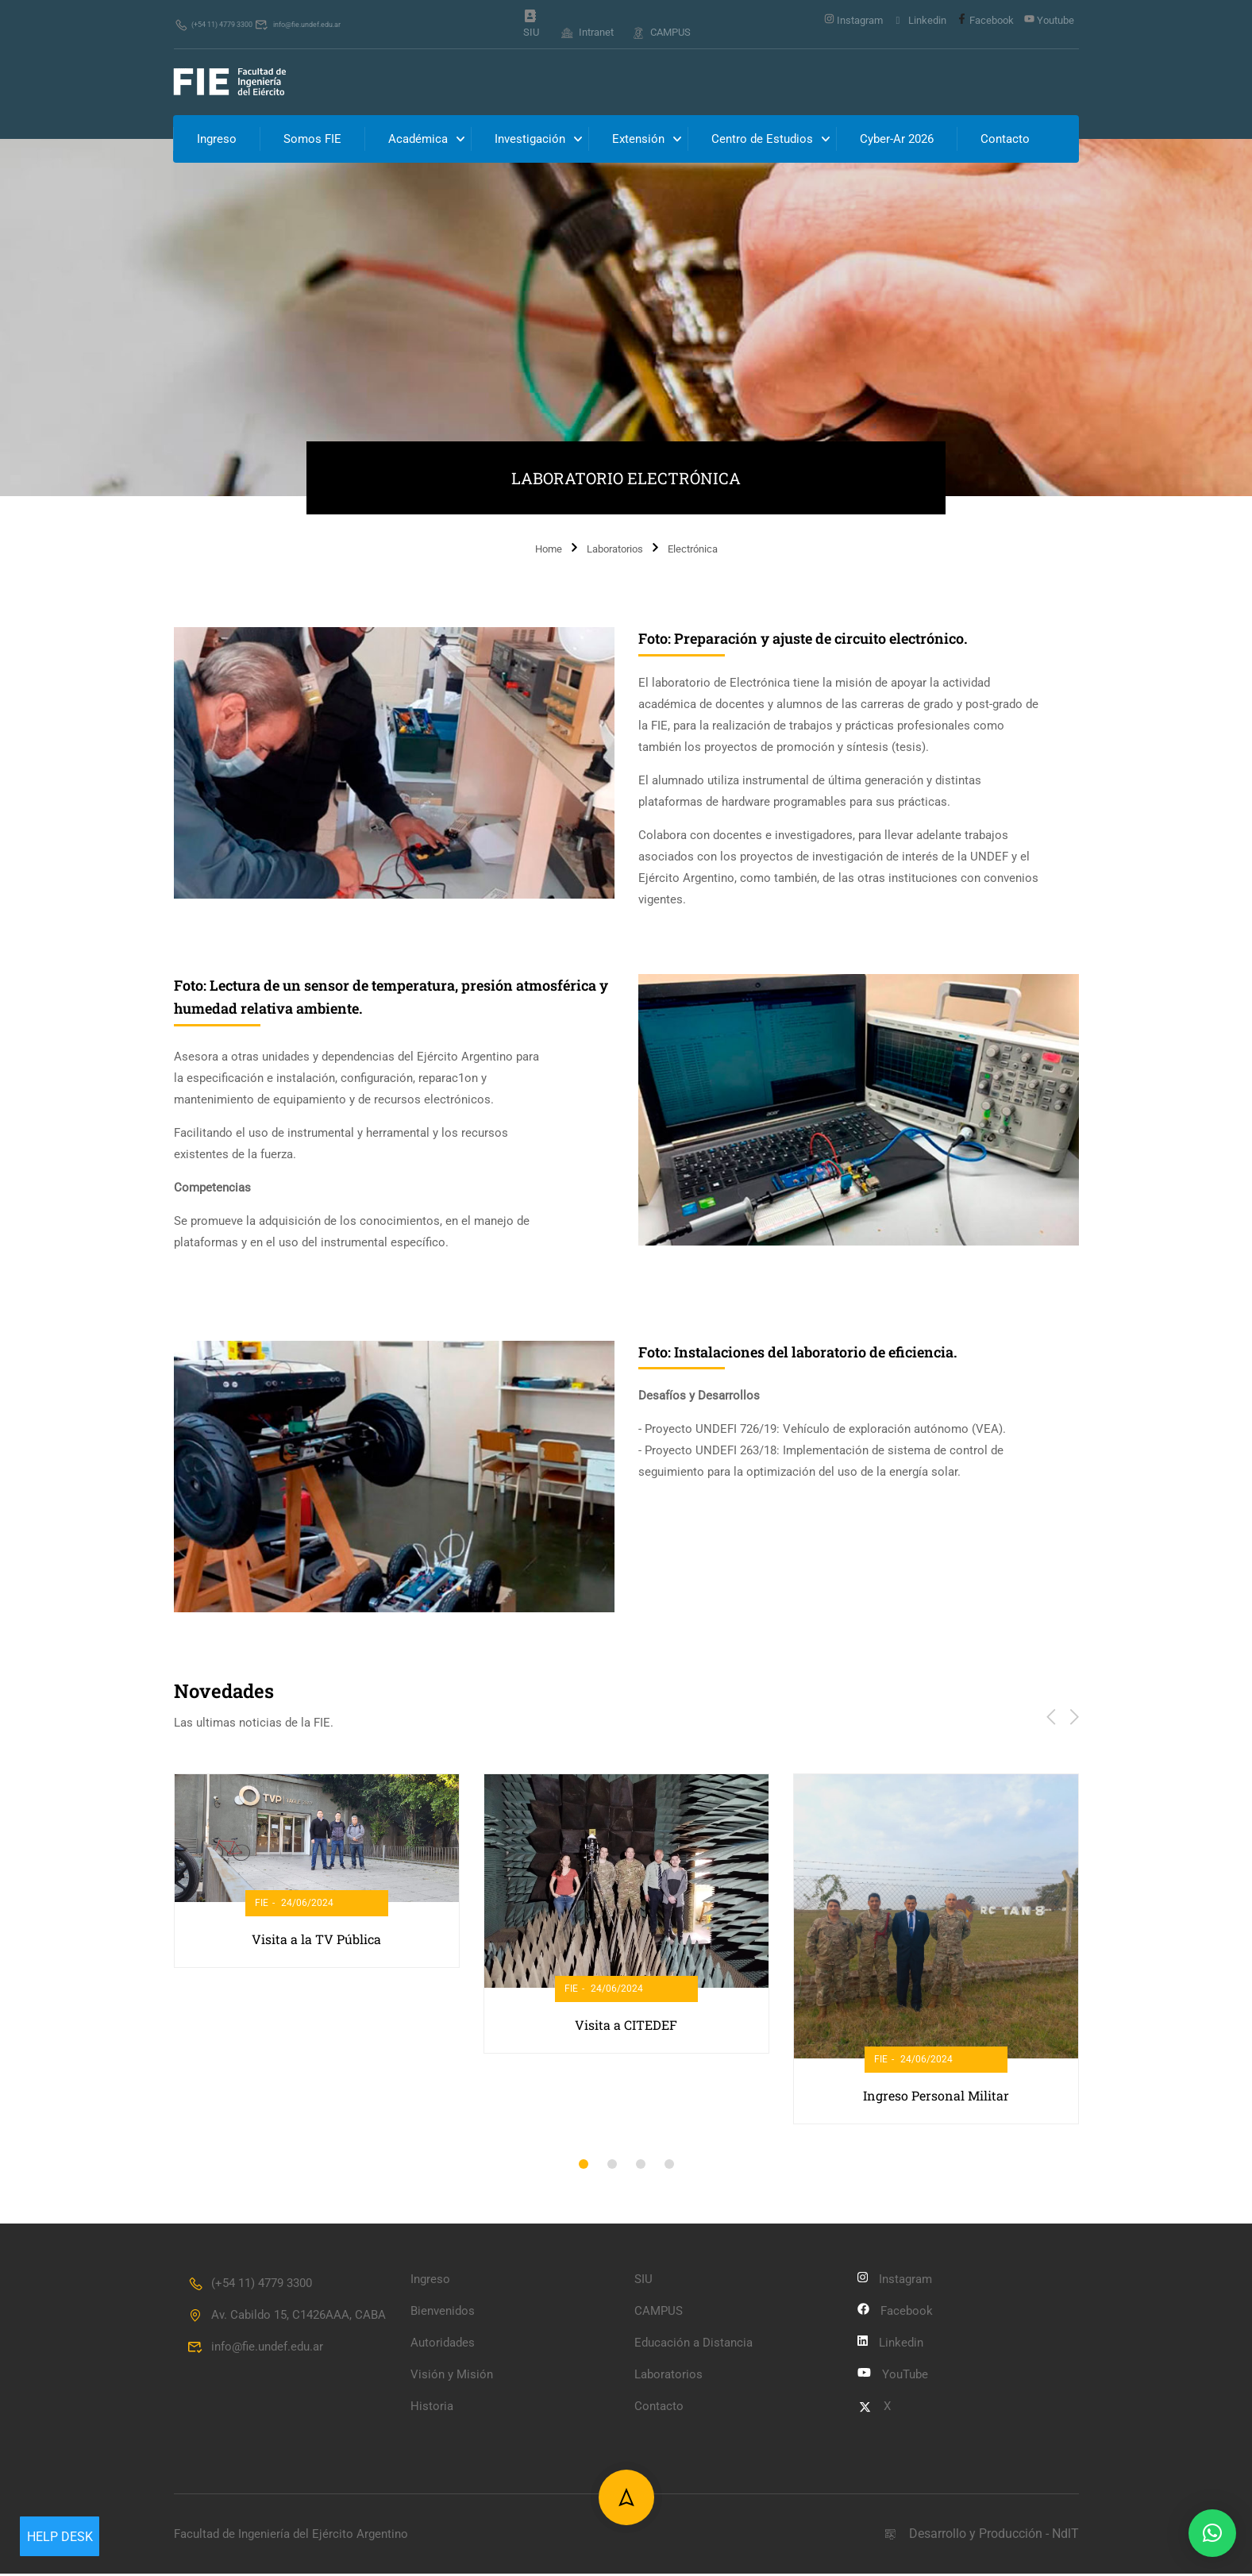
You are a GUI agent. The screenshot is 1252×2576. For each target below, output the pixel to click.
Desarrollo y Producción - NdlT (980, 2535)
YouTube (892, 2377)
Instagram (853, 19)
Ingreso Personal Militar (936, 2097)
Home (548, 551)
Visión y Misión (451, 2377)
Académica (419, 141)
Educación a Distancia (693, 2345)
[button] (583, 2166)
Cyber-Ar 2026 (897, 141)
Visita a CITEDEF (626, 2026)
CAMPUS (661, 32)
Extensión (639, 141)
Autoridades (442, 2345)
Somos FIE (313, 141)
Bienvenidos (442, 2313)
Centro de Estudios (763, 141)
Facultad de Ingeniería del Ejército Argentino (291, 2535)
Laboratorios (615, 551)
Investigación (530, 141)
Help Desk (60, 2536)
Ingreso (217, 141)
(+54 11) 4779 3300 (226, 24)
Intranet (587, 32)
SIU (531, 25)
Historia (431, 2408)
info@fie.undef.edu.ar (339, 24)
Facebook (985, 19)
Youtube (1049, 19)
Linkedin (919, 21)
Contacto (1005, 141)
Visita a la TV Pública (316, 1941)
